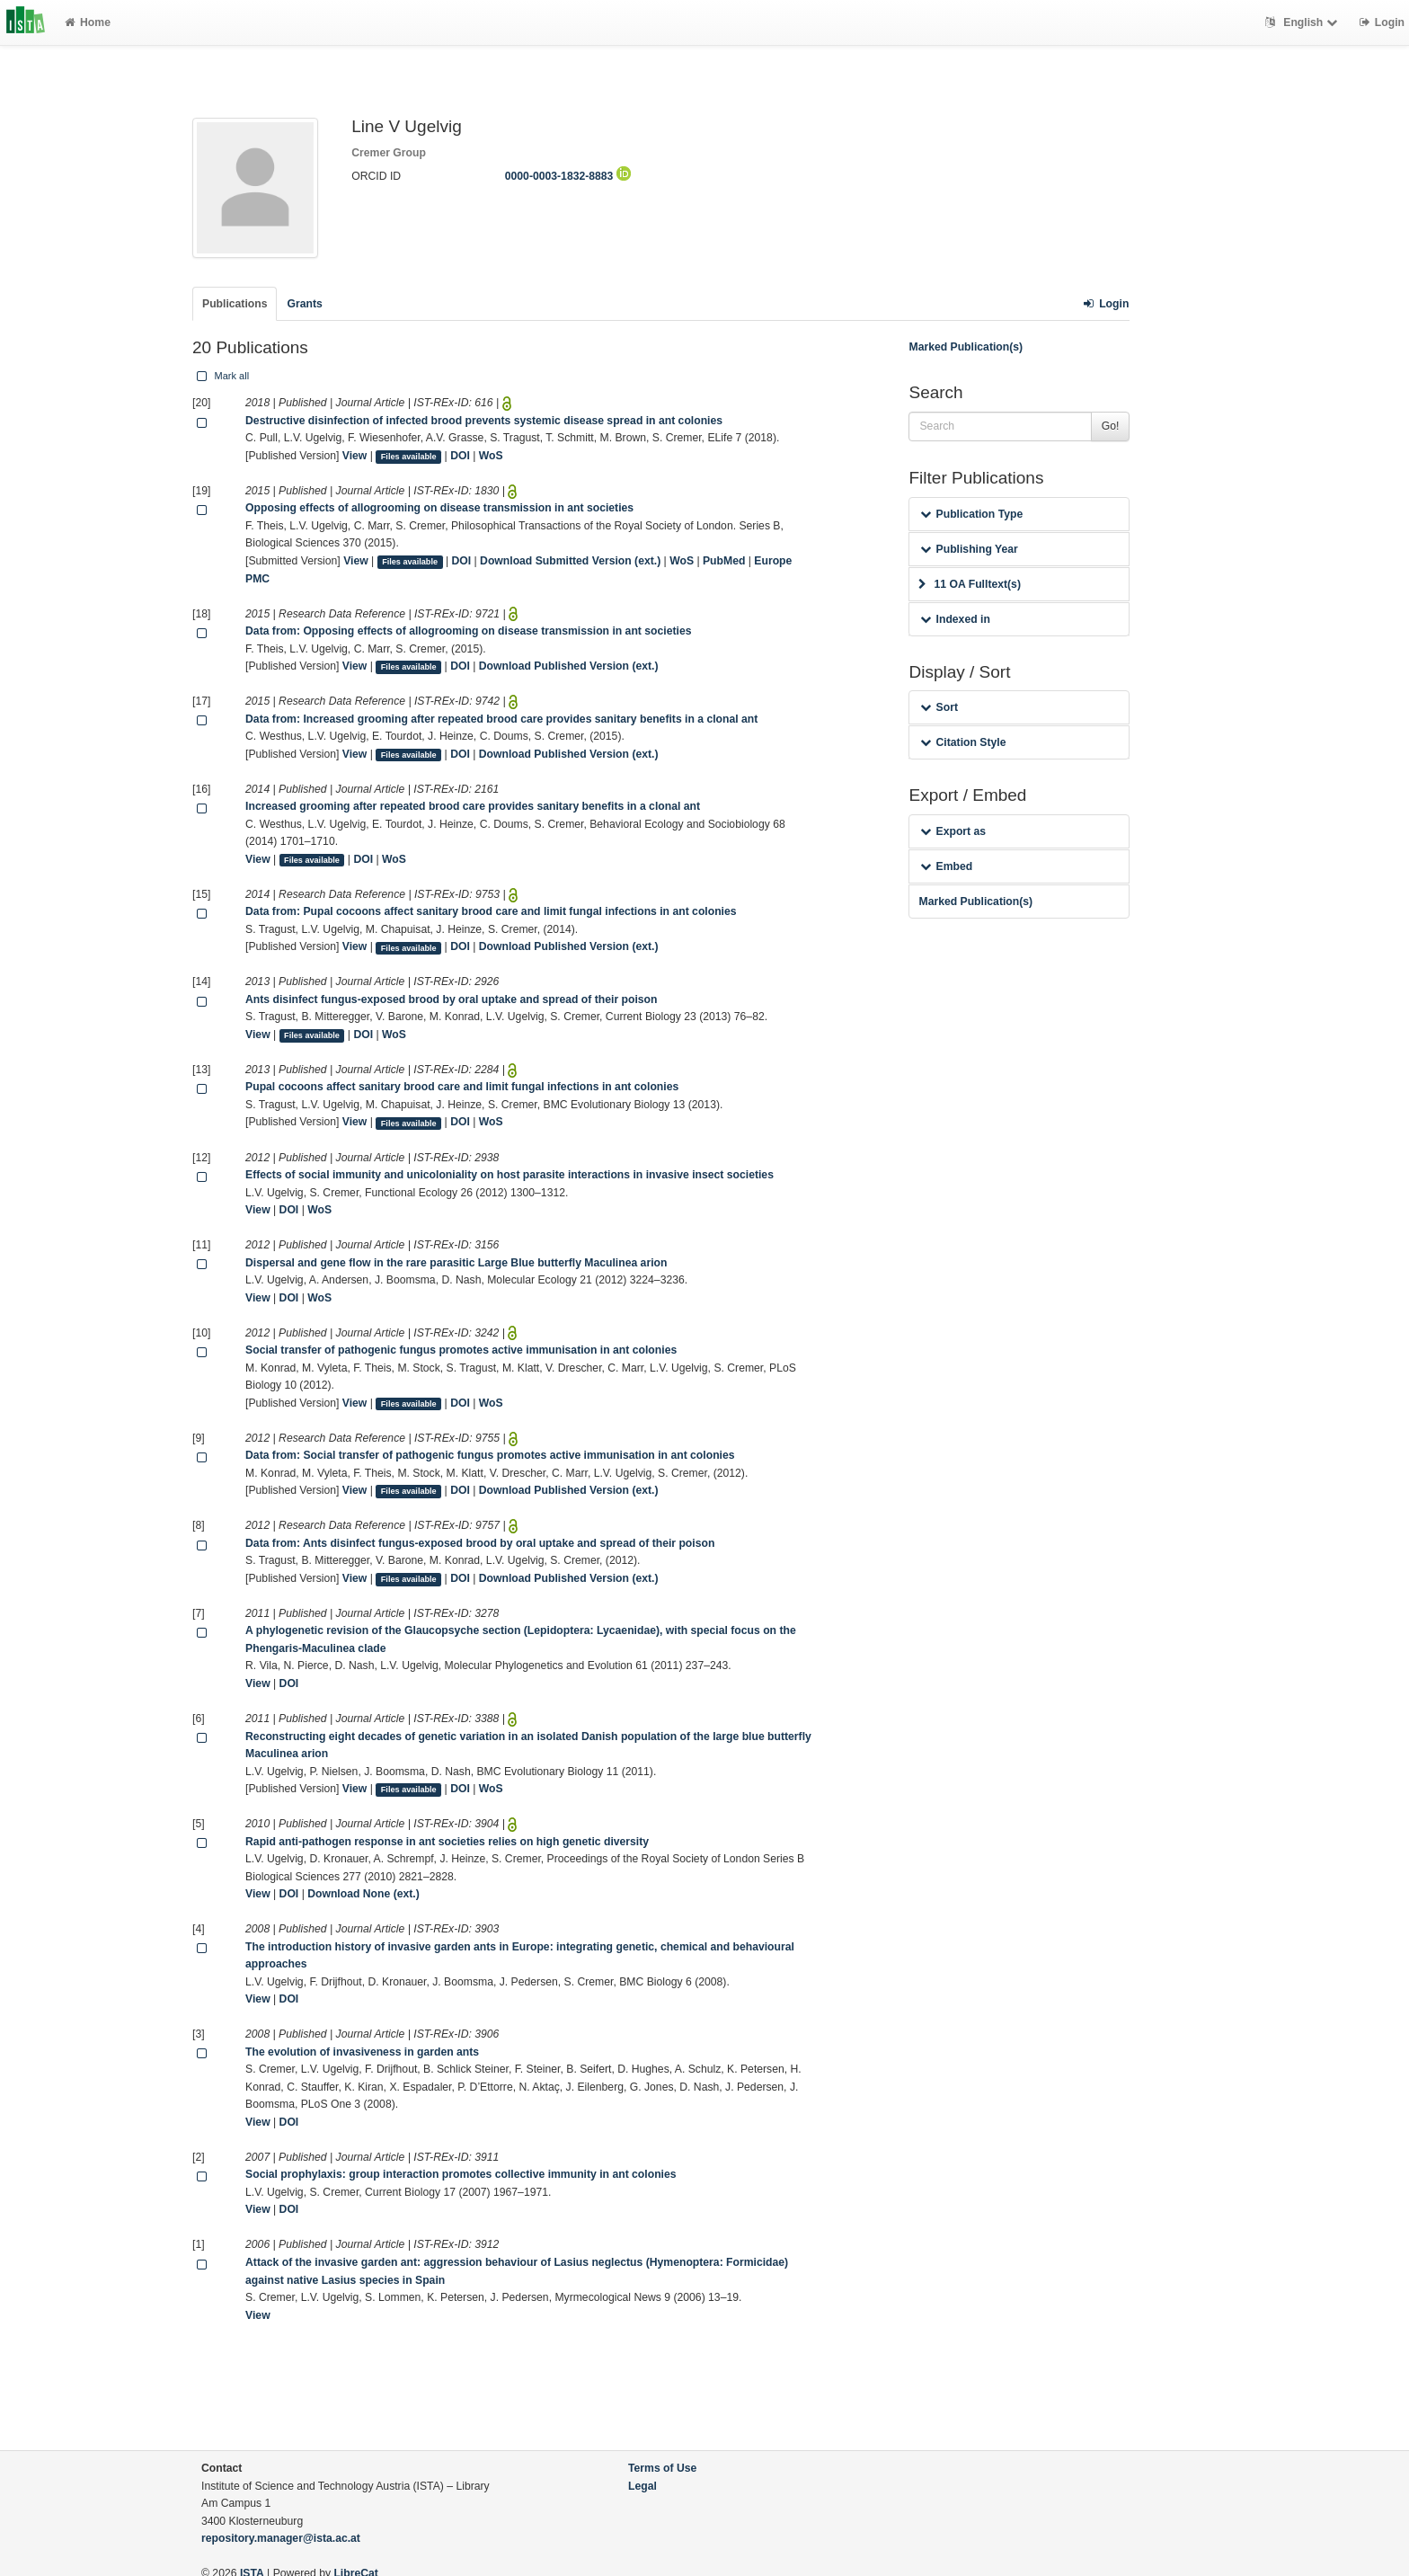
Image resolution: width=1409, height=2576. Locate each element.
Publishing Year (968, 549)
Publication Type (971, 514)
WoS (491, 455)
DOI (460, 455)
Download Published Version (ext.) (569, 666)
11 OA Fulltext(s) (969, 584)
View (355, 455)
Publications (234, 304)
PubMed (724, 561)
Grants (304, 304)
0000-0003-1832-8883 (568, 176)
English (1303, 22)
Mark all (221, 375)
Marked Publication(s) (965, 347)
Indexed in (954, 619)
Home (88, 22)
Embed (946, 866)
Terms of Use (662, 2468)
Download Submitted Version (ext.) (570, 561)
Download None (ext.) (363, 1894)
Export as (953, 831)
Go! (1111, 426)
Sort (938, 707)
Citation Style (963, 742)
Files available (409, 456)
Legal (642, 2486)
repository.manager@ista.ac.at (280, 2538)
